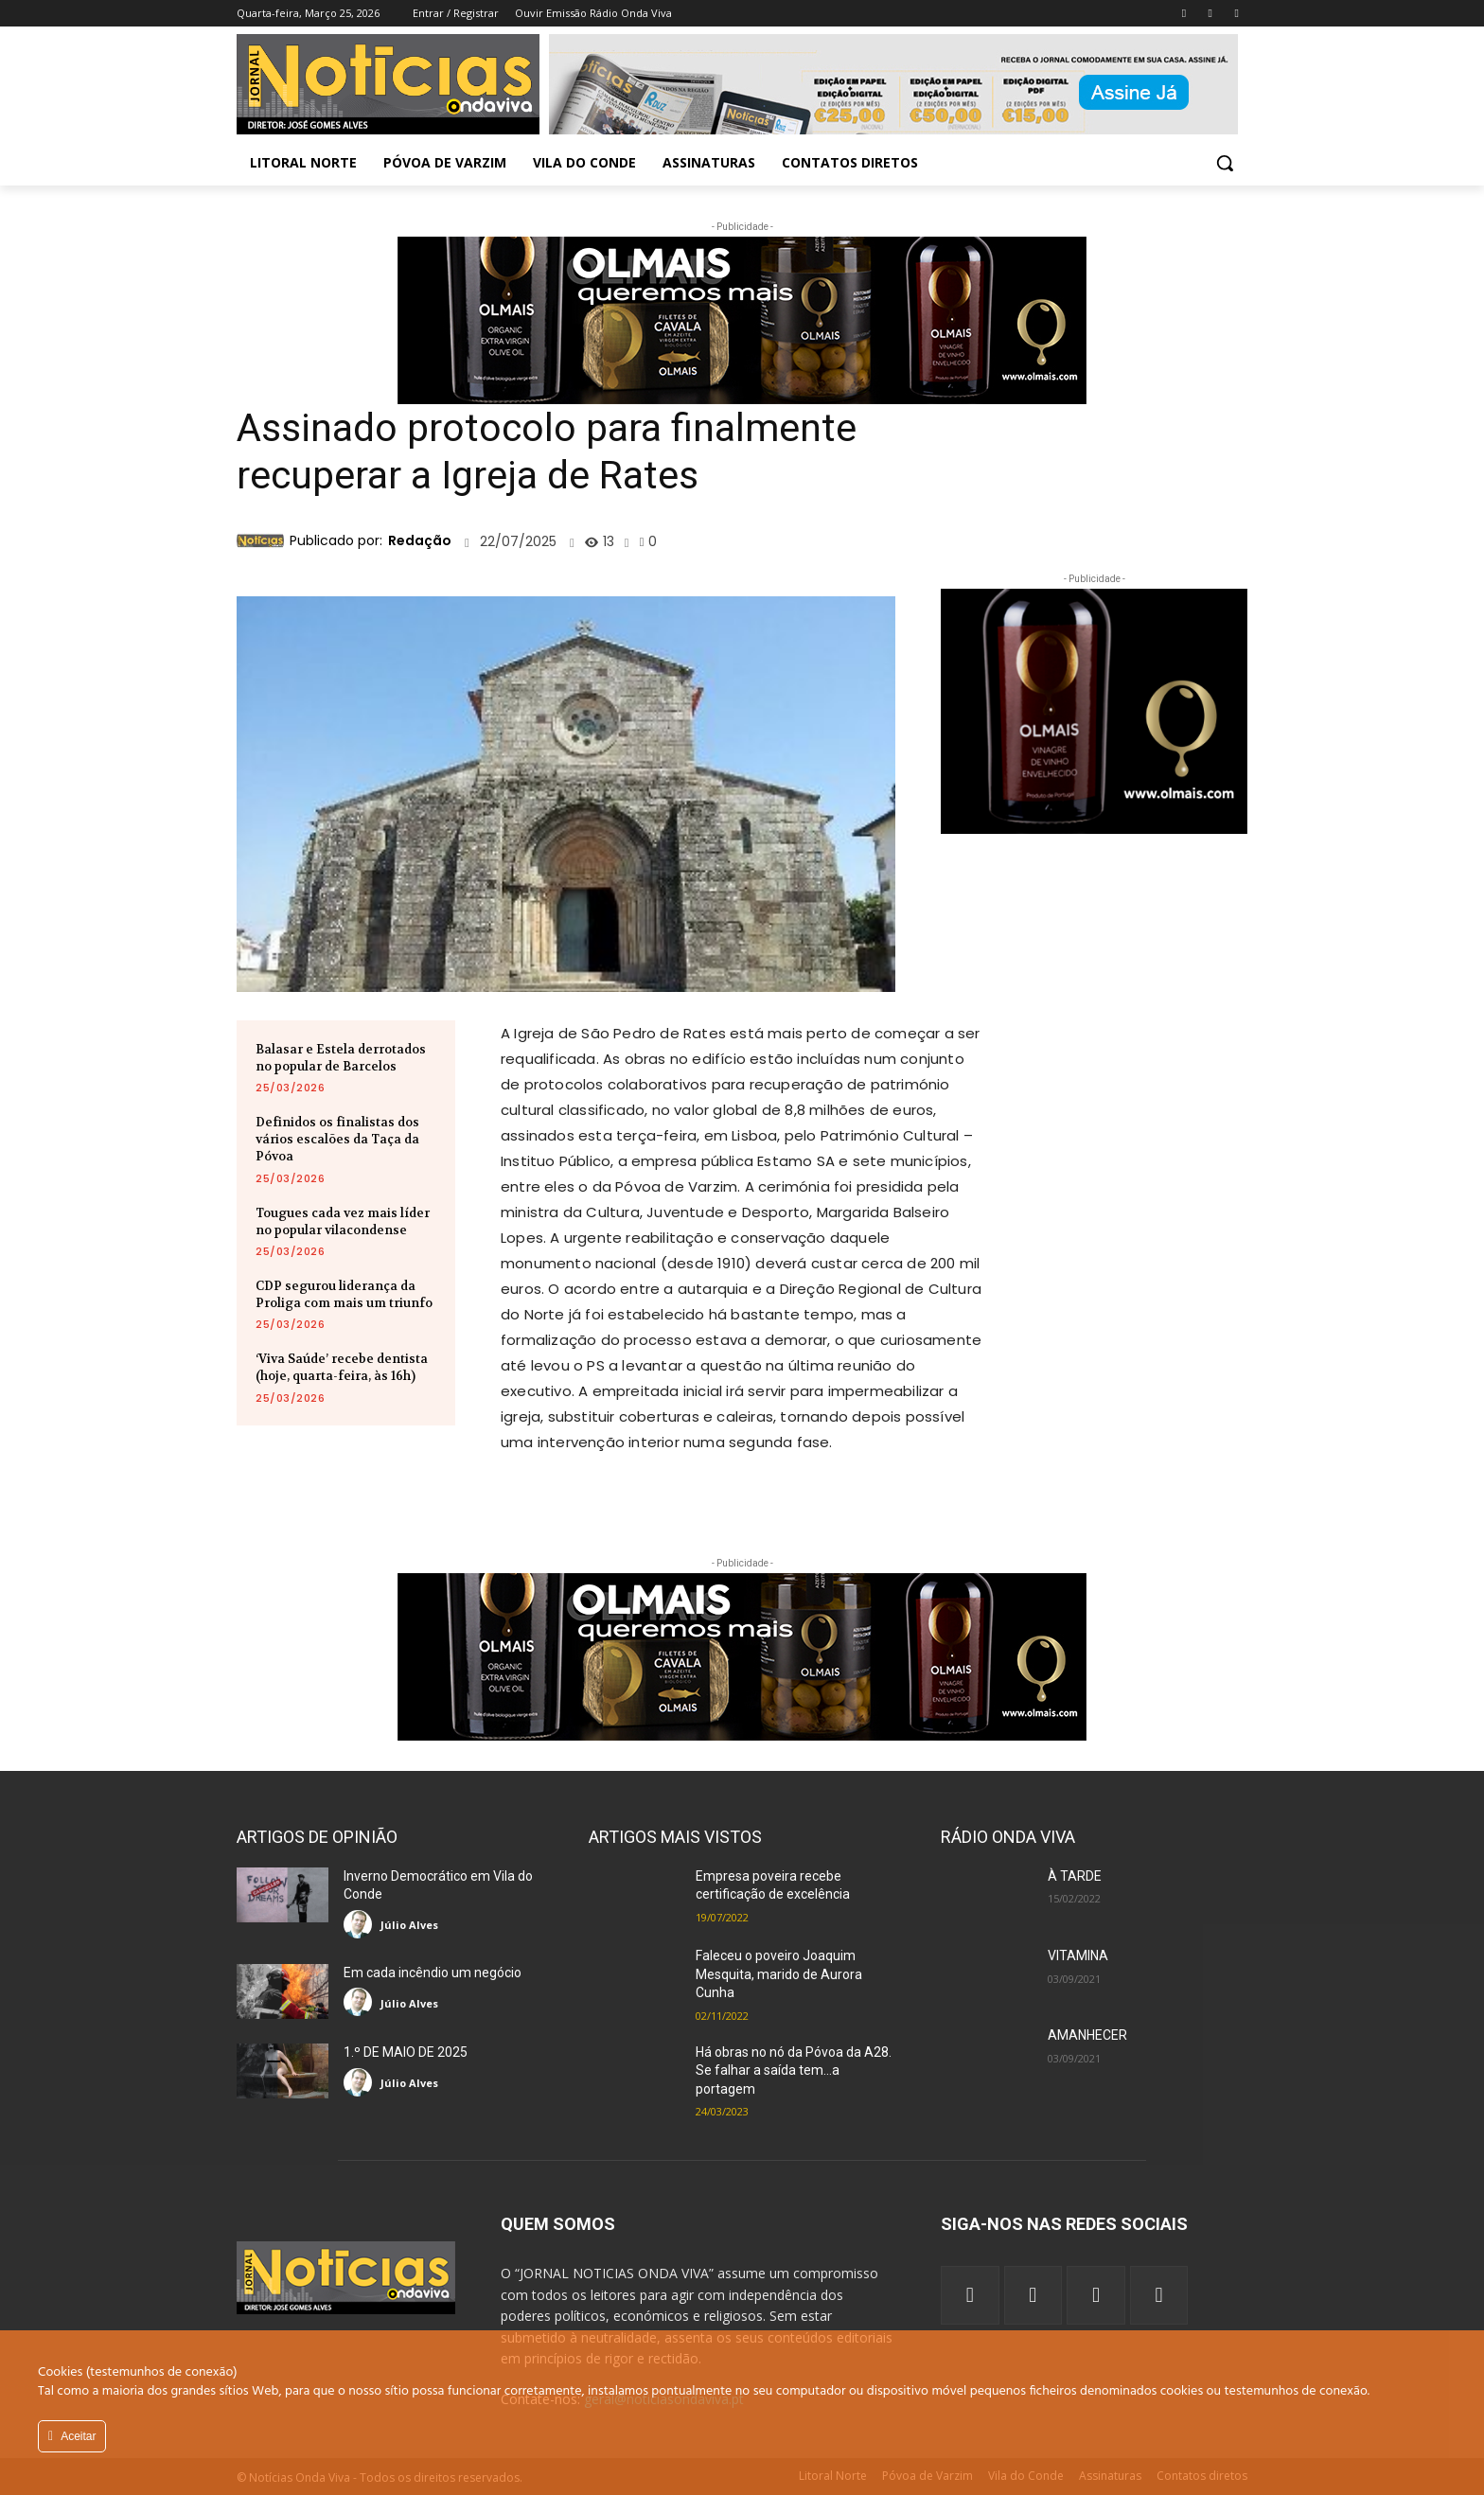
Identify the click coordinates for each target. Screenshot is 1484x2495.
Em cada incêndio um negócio (432, 1972)
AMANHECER (1087, 2035)
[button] (1224, 163)
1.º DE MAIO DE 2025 (406, 2052)
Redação (419, 540)
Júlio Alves (409, 1925)
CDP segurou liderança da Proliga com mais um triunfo (344, 1294)
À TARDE (1075, 1876)
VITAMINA (1078, 1955)
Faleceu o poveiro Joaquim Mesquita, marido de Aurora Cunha (779, 1974)
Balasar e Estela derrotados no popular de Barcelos (341, 1057)
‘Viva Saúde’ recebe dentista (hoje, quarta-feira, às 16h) (342, 1367)
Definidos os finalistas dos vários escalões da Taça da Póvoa (337, 1139)
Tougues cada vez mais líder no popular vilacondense (343, 1221)
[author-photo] (361, 1924)
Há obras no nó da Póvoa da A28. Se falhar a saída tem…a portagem (794, 2070)
